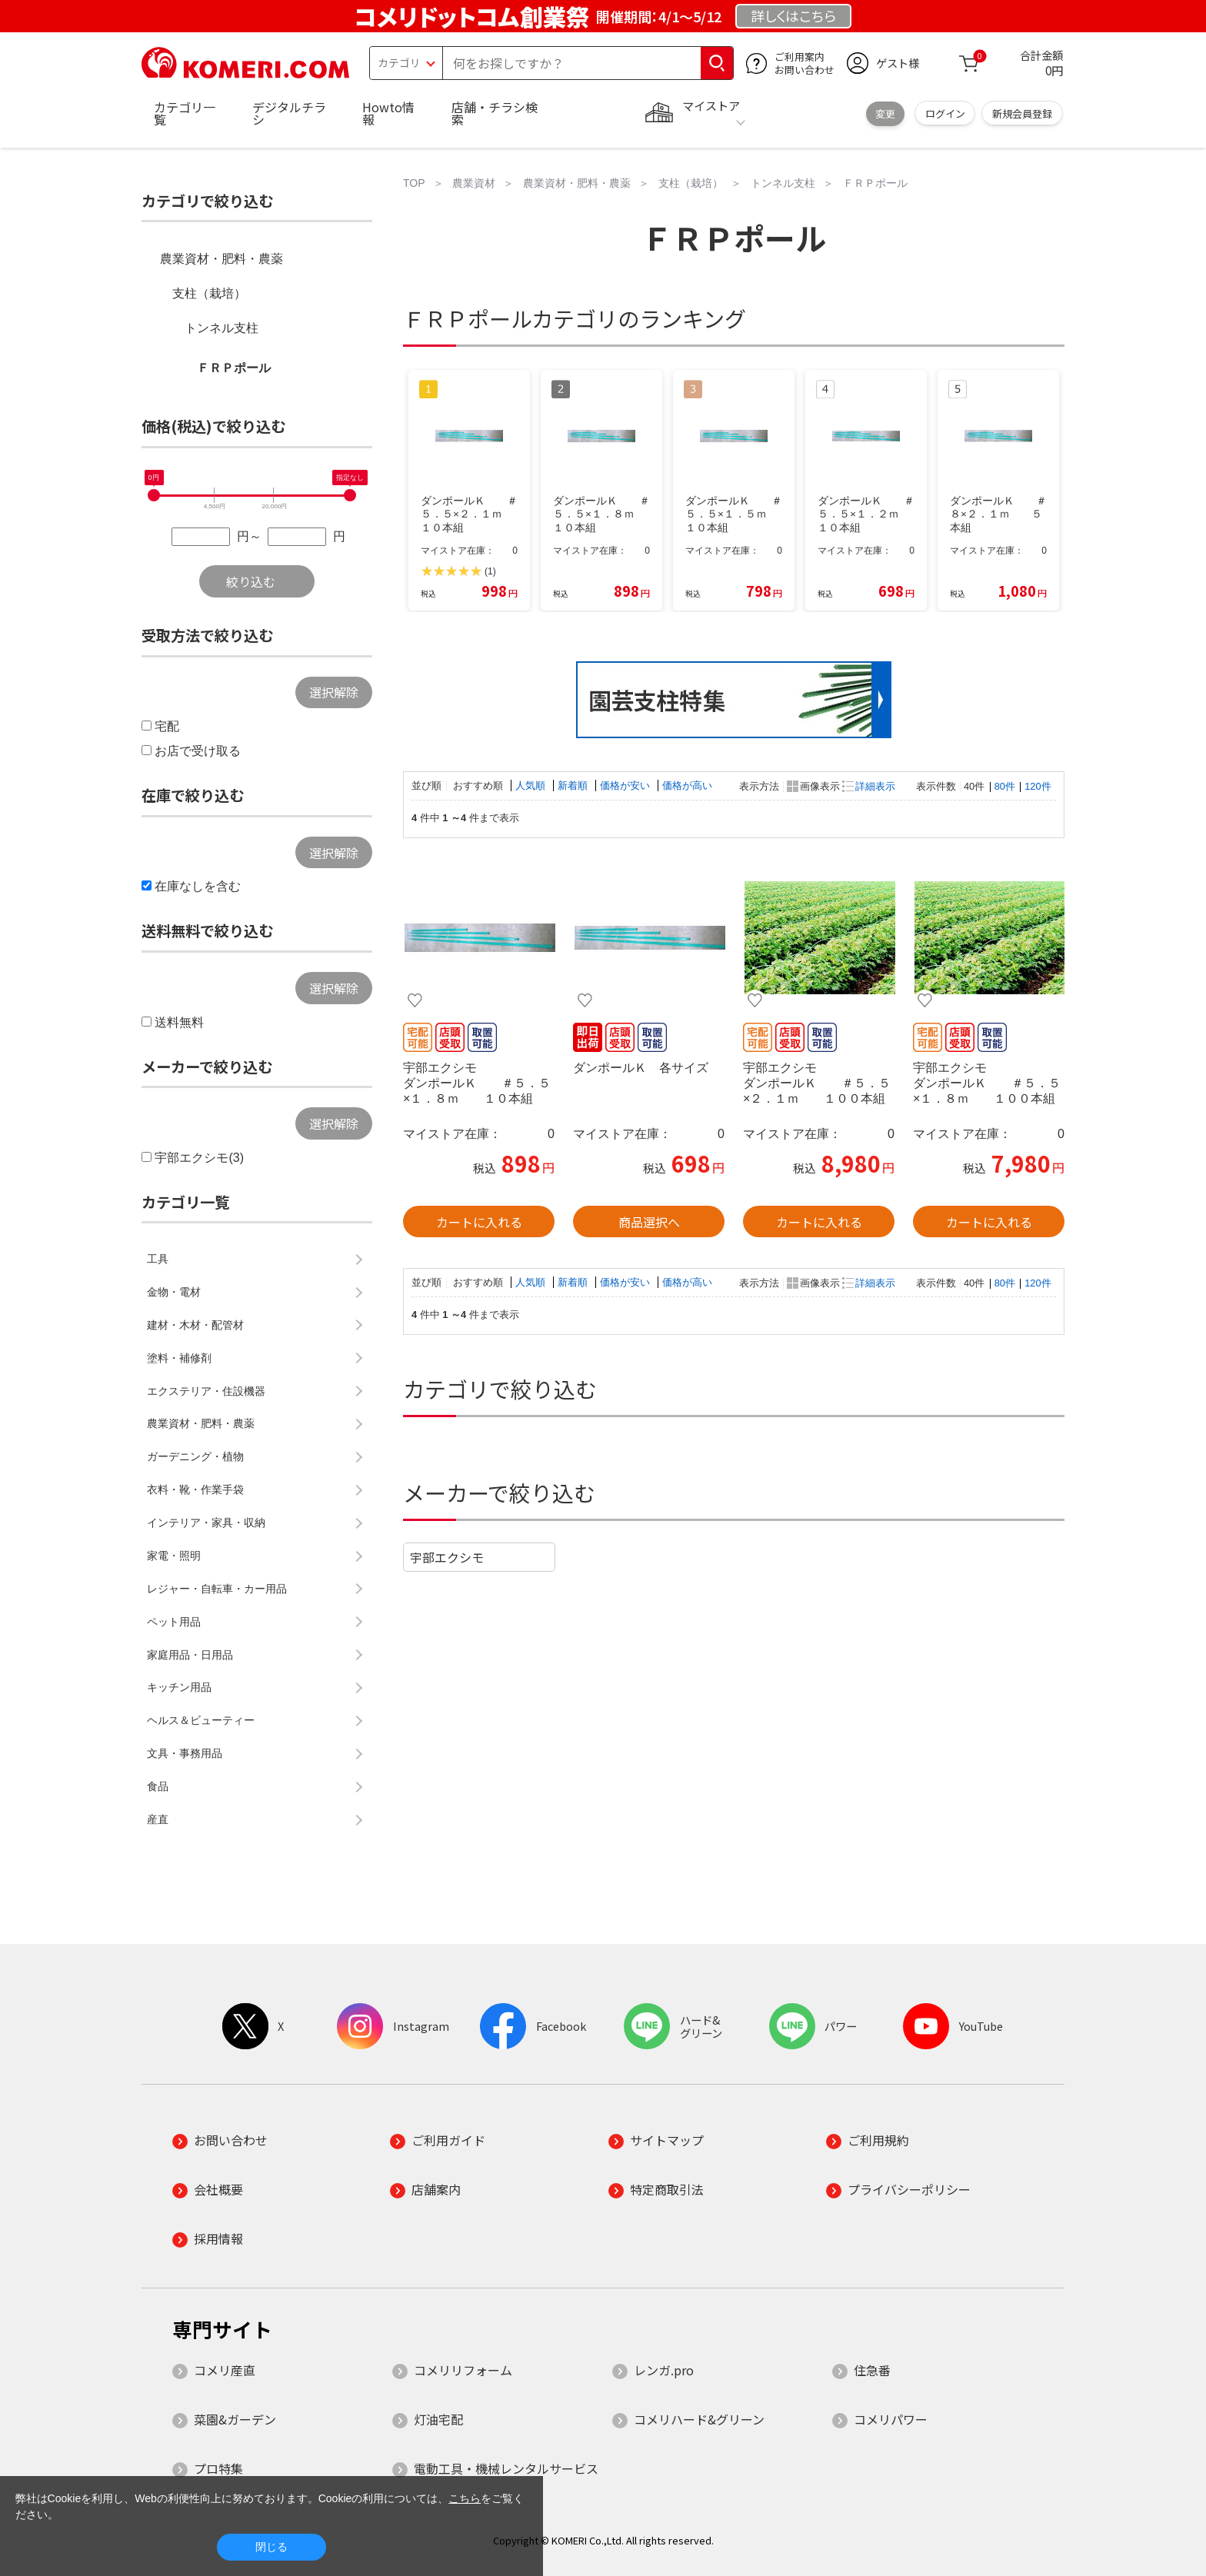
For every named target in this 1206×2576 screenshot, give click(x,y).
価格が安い (626, 785)
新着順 (574, 785)
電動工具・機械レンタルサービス (506, 2468)
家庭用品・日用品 (190, 1655)
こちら (464, 2498)
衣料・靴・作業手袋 (195, 1489)
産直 (157, 1819)
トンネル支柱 (221, 327)
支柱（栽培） (209, 293)
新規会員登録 (1022, 113)
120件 (1037, 786)
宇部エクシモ (447, 1557)
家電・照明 (174, 1555)
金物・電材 (174, 1292)
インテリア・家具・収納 (206, 1522)
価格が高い (687, 785)
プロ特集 (218, 2468)
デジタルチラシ (289, 113)
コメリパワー (891, 2419)
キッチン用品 (179, 1687)
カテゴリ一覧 (184, 113)
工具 (157, 1259)
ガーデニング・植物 (195, 1456)
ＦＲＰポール (234, 367)
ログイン (945, 113)
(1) (490, 571)
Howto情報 (388, 113)
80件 (1004, 786)
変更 (885, 113)
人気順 (531, 785)
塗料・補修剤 (179, 1358)
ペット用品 (174, 1622)
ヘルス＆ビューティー (201, 1720)
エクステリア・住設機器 (206, 1391)
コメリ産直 (224, 2370)
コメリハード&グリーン (699, 2419)
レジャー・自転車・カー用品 (217, 1589)
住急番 (872, 2370)
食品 (157, 1786)
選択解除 (333, 692)
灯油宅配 (438, 2419)
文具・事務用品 (184, 1753)
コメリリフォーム (463, 2370)
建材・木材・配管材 (195, 1325)
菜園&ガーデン (235, 2419)
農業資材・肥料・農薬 (221, 258)
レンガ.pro (664, 2370)
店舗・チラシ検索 (494, 113)
